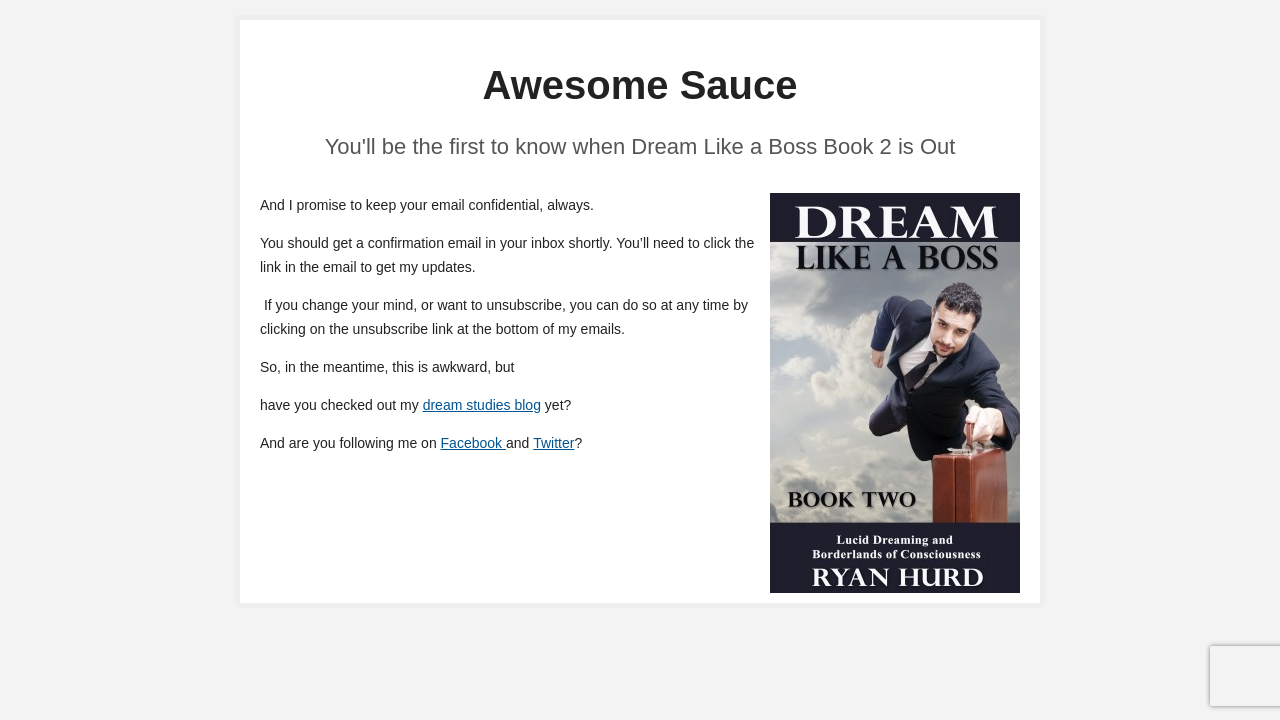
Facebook (473, 443)
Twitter (553, 443)
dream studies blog (482, 405)
